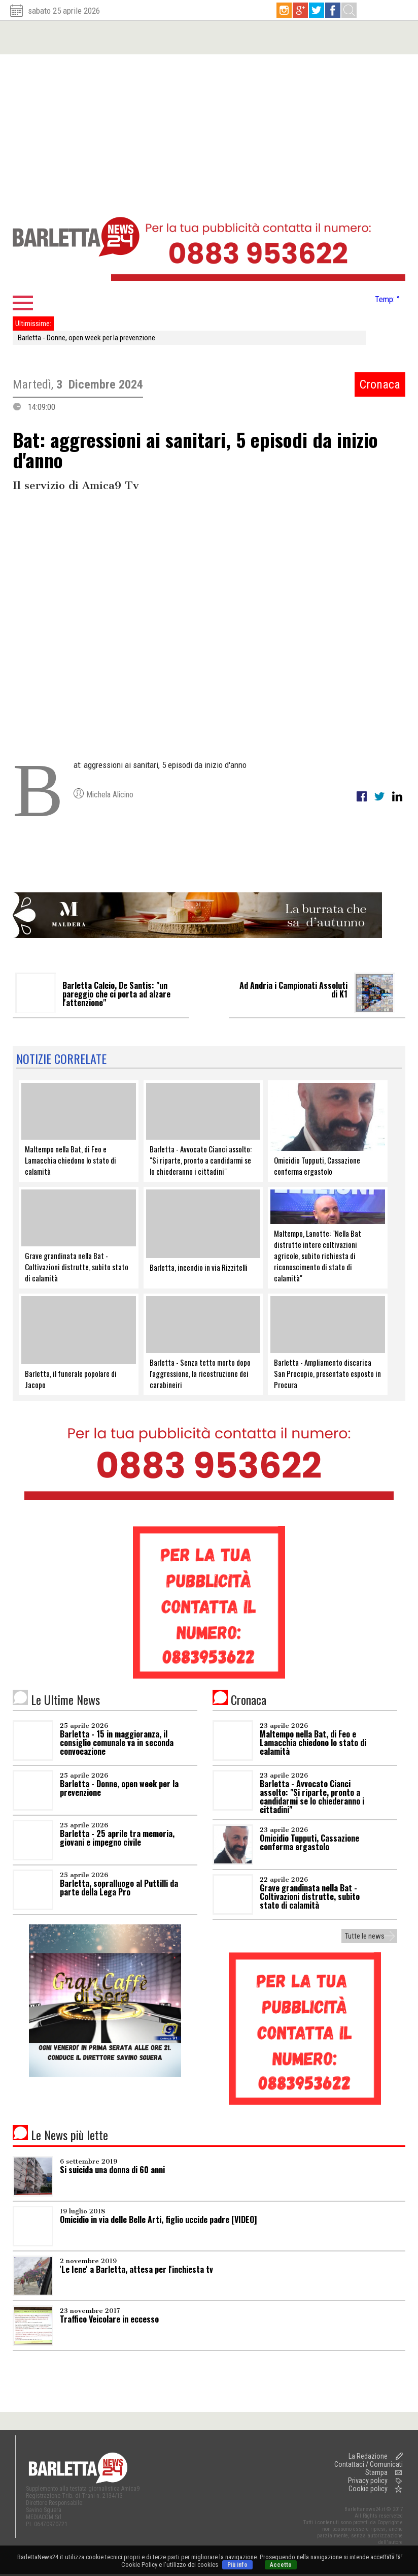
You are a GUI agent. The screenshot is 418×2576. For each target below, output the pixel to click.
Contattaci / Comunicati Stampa (368, 2468)
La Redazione (368, 2456)
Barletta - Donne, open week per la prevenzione (86, 337)
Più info (237, 2564)
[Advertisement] (209, 130)
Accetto (281, 2564)
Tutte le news (365, 1936)
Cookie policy (368, 2489)
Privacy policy (368, 2480)
